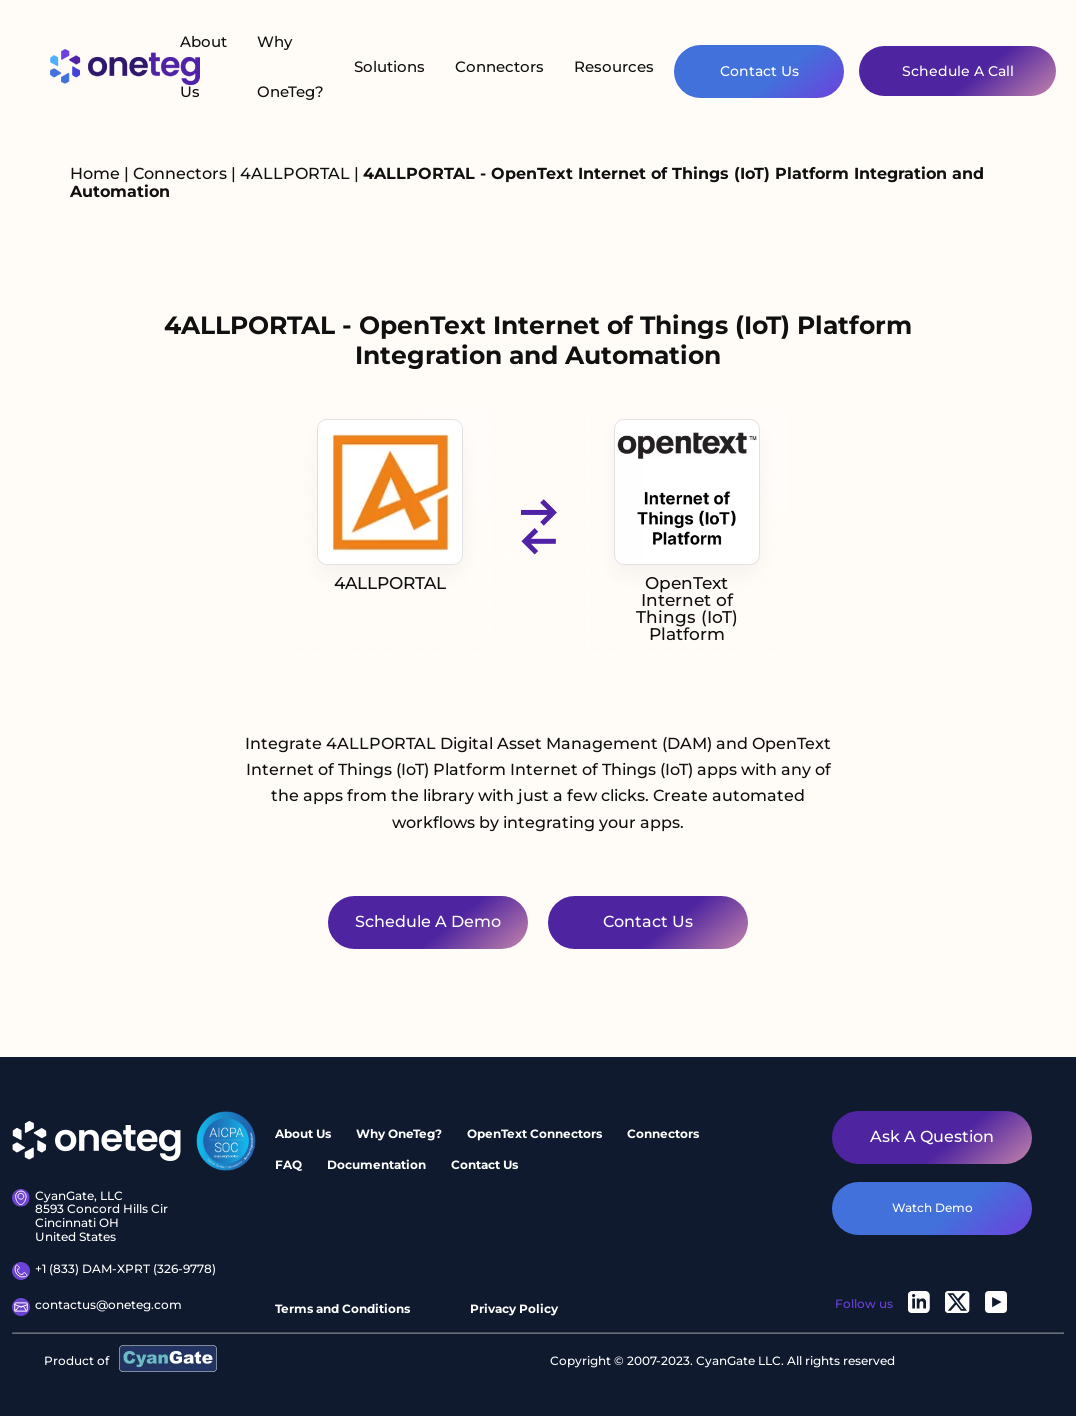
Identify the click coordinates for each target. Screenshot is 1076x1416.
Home (95, 173)
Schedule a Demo (428, 921)
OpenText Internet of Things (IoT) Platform (687, 531)
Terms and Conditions (342, 1308)
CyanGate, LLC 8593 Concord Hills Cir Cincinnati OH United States (90, 1216)
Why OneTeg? (290, 66)
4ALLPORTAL (297, 173)
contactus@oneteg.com (97, 1307)
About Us (203, 66)
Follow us (864, 1303)
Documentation (376, 1164)
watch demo (932, 1207)
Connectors (499, 66)
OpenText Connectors (534, 1133)
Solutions (389, 66)
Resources (614, 66)
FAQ (288, 1164)
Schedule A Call (958, 71)
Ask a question (932, 1136)
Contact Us (759, 71)
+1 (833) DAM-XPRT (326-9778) (114, 1271)
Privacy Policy (514, 1308)
